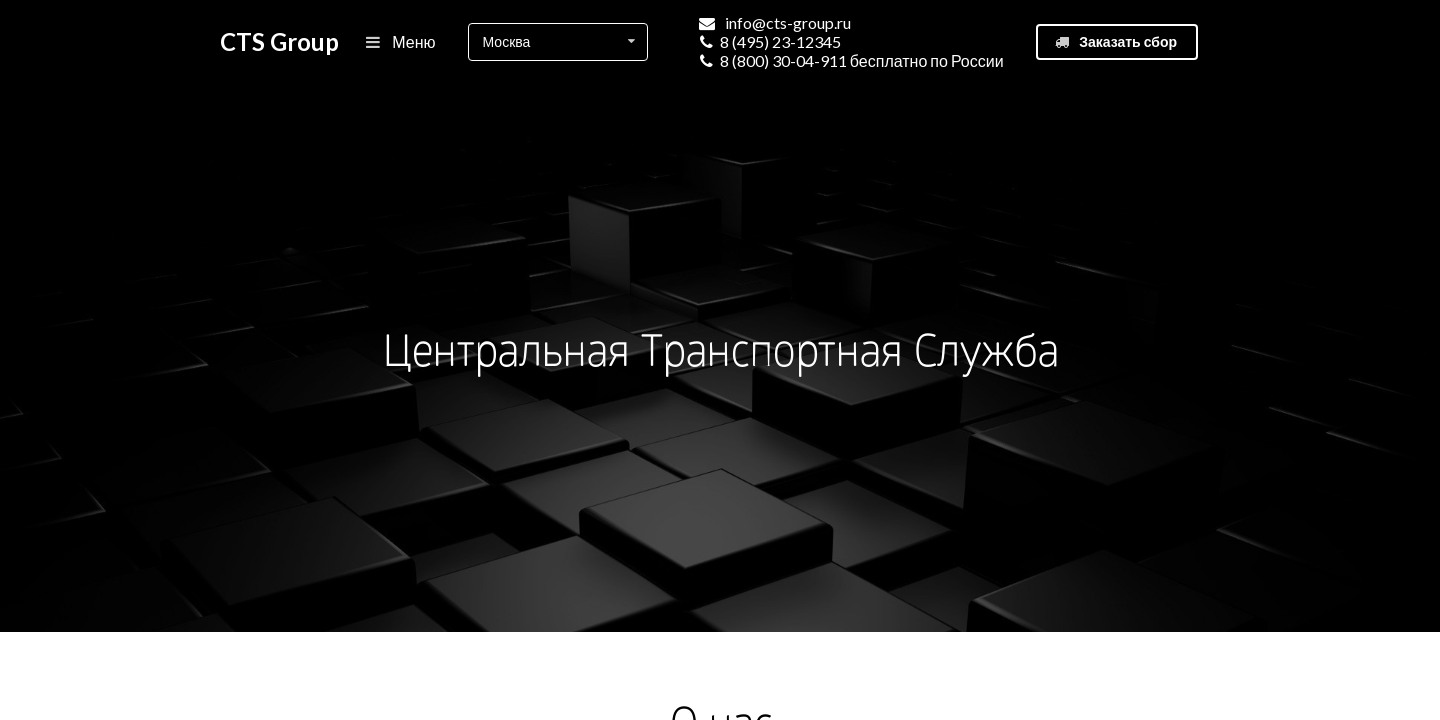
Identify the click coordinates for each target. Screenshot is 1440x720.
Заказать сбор (1115, 41)
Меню (401, 41)
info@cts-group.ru (788, 22)
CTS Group (279, 41)
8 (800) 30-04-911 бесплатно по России (862, 60)
